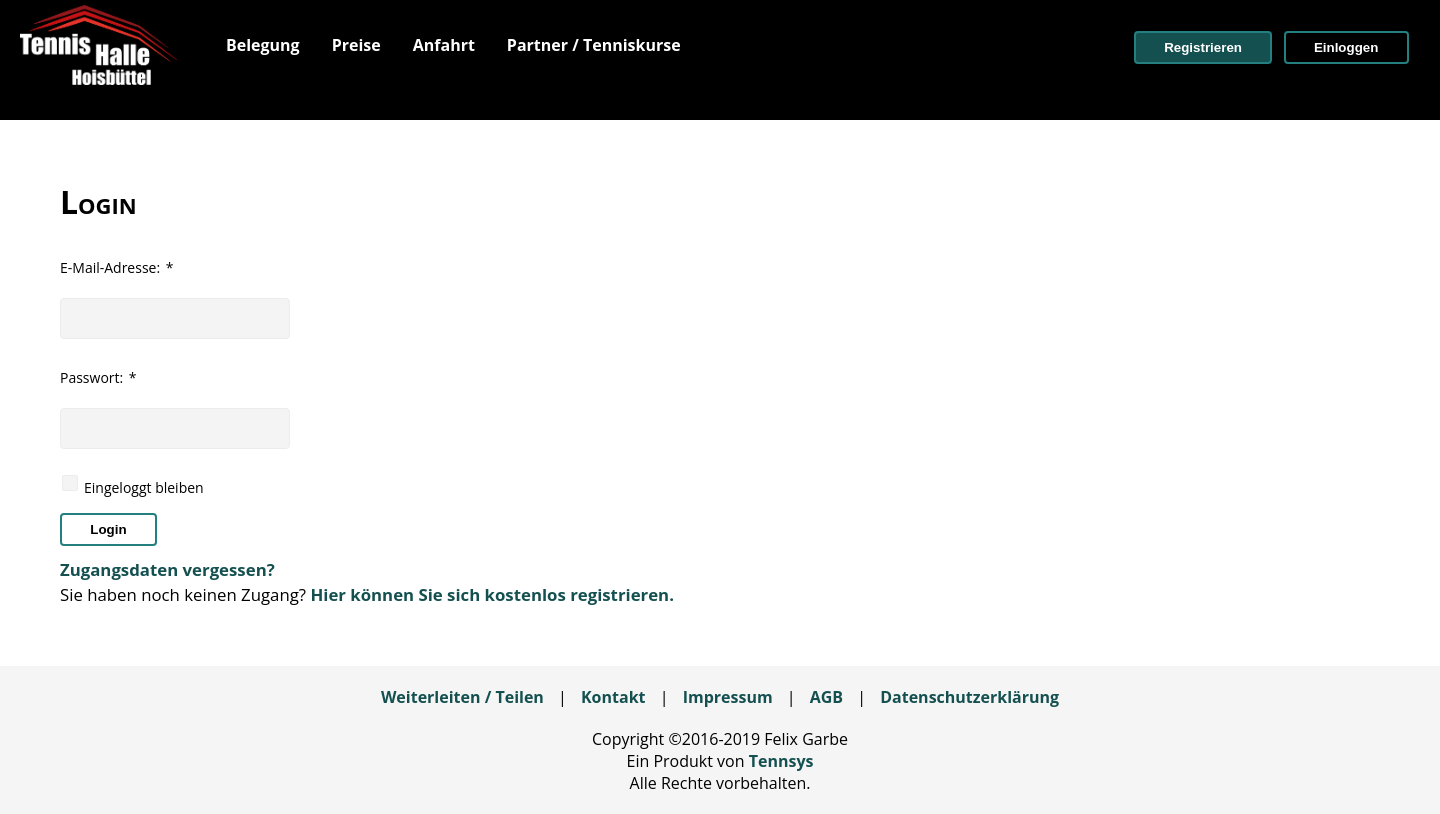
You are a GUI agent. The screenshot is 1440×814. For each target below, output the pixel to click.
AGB (826, 697)
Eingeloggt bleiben (144, 487)
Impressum (728, 697)
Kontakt (613, 697)
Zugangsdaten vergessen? (167, 569)
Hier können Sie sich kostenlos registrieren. (491, 594)
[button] (1203, 47)
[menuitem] (263, 45)
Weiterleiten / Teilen (462, 697)
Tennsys (781, 761)
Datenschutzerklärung (969, 697)
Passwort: (98, 377)
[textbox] (175, 318)
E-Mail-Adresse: (116, 267)
